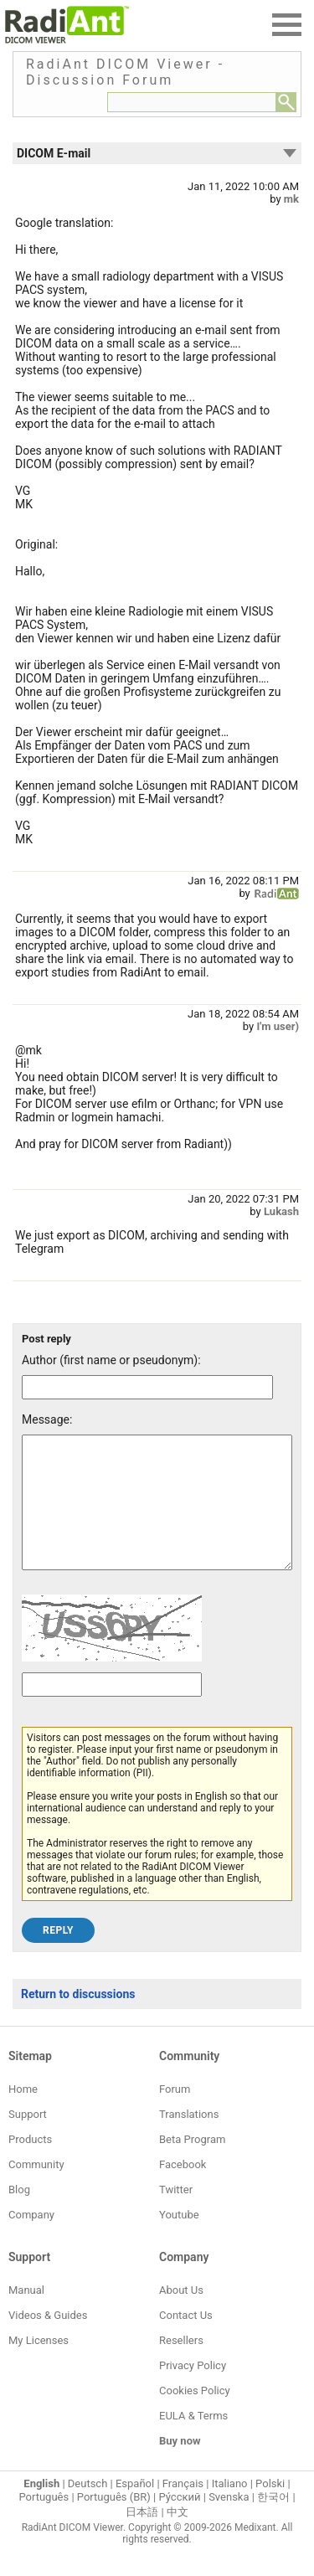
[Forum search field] (191, 102)
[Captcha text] (112, 1710)
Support (27, 2139)
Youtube (179, 2239)
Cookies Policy (194, 2415)
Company (31, 2239)
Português (43, 2522)
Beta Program (192, 2164)
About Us (181, 2315)
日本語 (142, 2537)
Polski (270, 2508)
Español (135, 2508)
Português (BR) (114, 2522)
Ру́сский (180, 2522)
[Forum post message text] (157, 1515)
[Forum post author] (147, 1387)
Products (30, 2164)
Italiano (230, 2508)
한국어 (273, 2522)
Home (23, 2114)
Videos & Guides (47, 2340)
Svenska (228, 2522)
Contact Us (186, 2340)
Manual (26, 2315)
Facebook (182, 2189)
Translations (189, 2139)
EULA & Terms (193, 2440)
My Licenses (38, 2365)
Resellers (181, 2365)
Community (36, 2189)
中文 (177, 2537)
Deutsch (88, 2508)
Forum (174, 2114)
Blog (19, 2214)
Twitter (176, 2214)
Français (182, 2508)
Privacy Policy (192, 2390)
